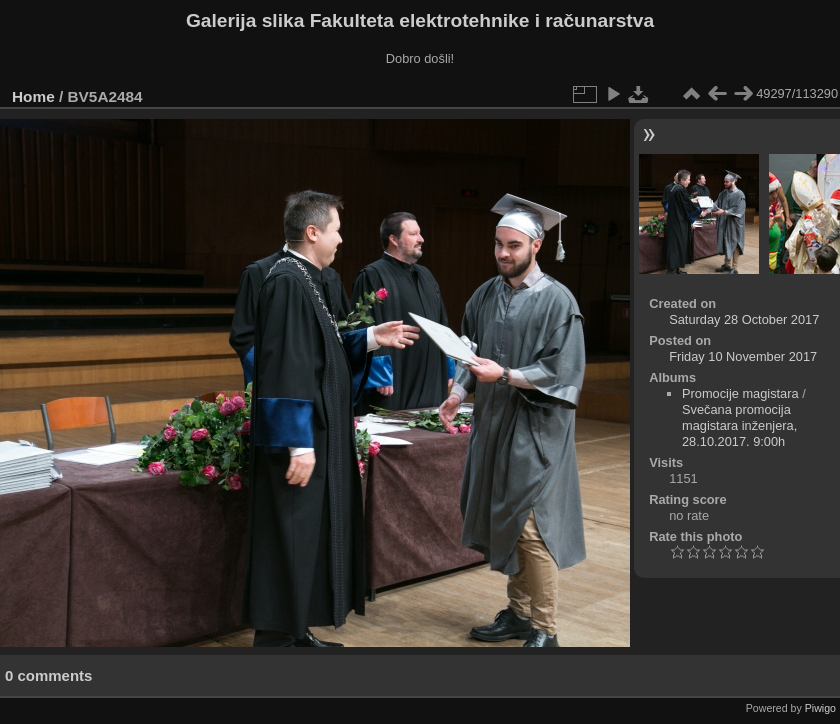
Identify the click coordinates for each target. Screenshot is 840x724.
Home (33, 96)
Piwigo (820, 708)
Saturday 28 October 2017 (744, 319)
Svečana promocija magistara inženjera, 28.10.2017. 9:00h (739, 425)
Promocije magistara (740, 393)
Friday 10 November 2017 (743, 356)
